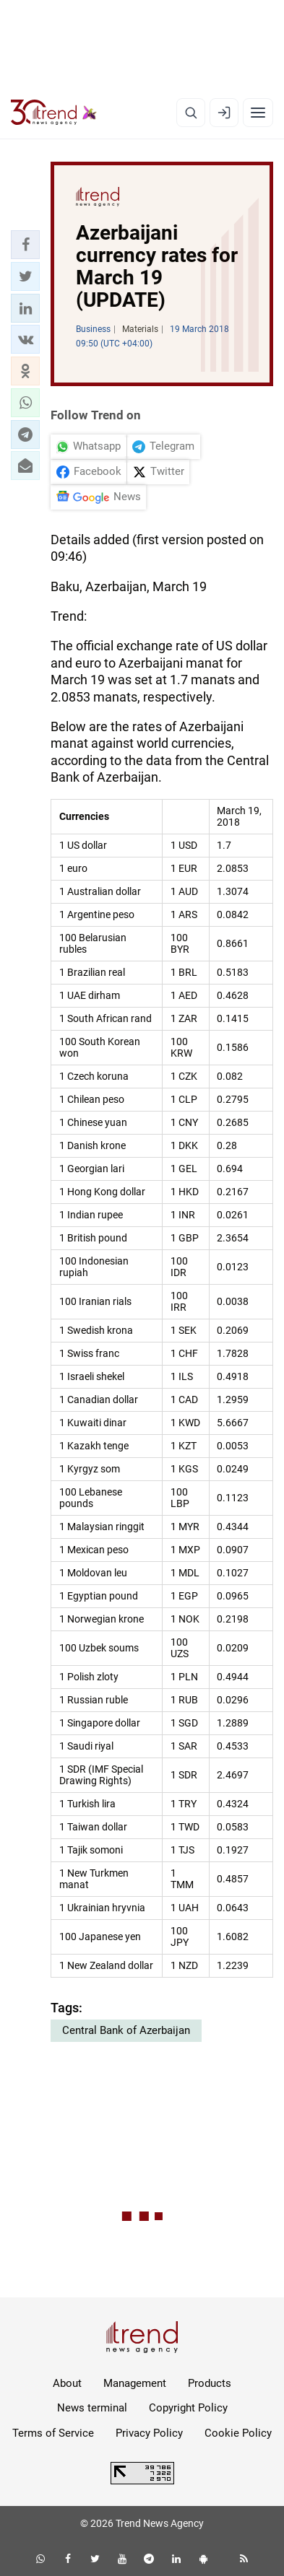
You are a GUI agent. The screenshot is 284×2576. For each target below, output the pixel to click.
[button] (25, 244)
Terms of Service (53, 2433)
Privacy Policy (149, 2433)
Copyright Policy (188, 2407)
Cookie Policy (238, 2433)
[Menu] (258, 112)
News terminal (92, 2407)
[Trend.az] (54, 113)
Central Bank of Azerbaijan (126, 2030)
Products (209, 2383)
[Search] (190, 112)
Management (134, 2383)
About (67, 2383)
